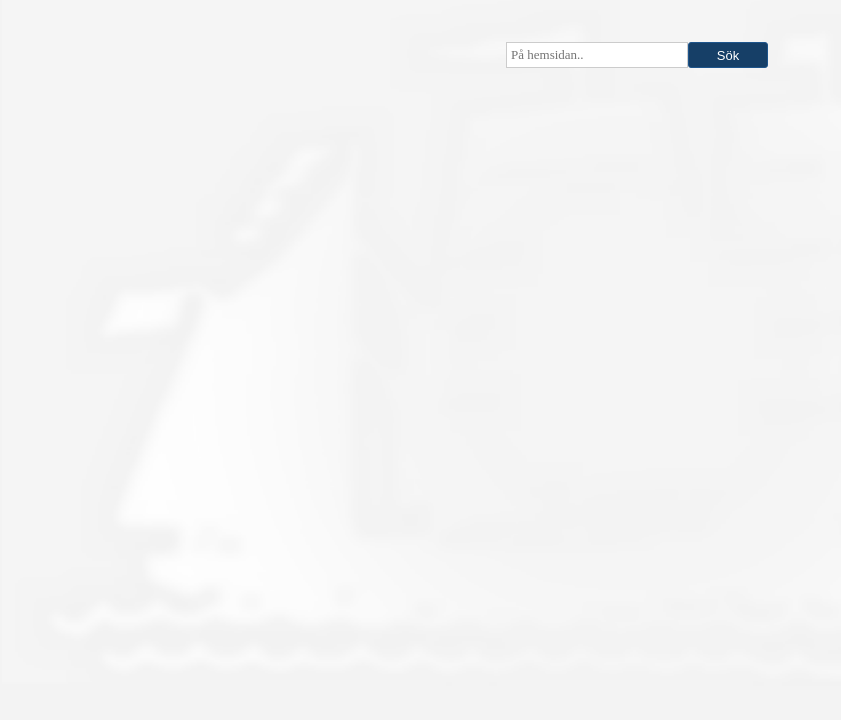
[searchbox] (597, 55)
